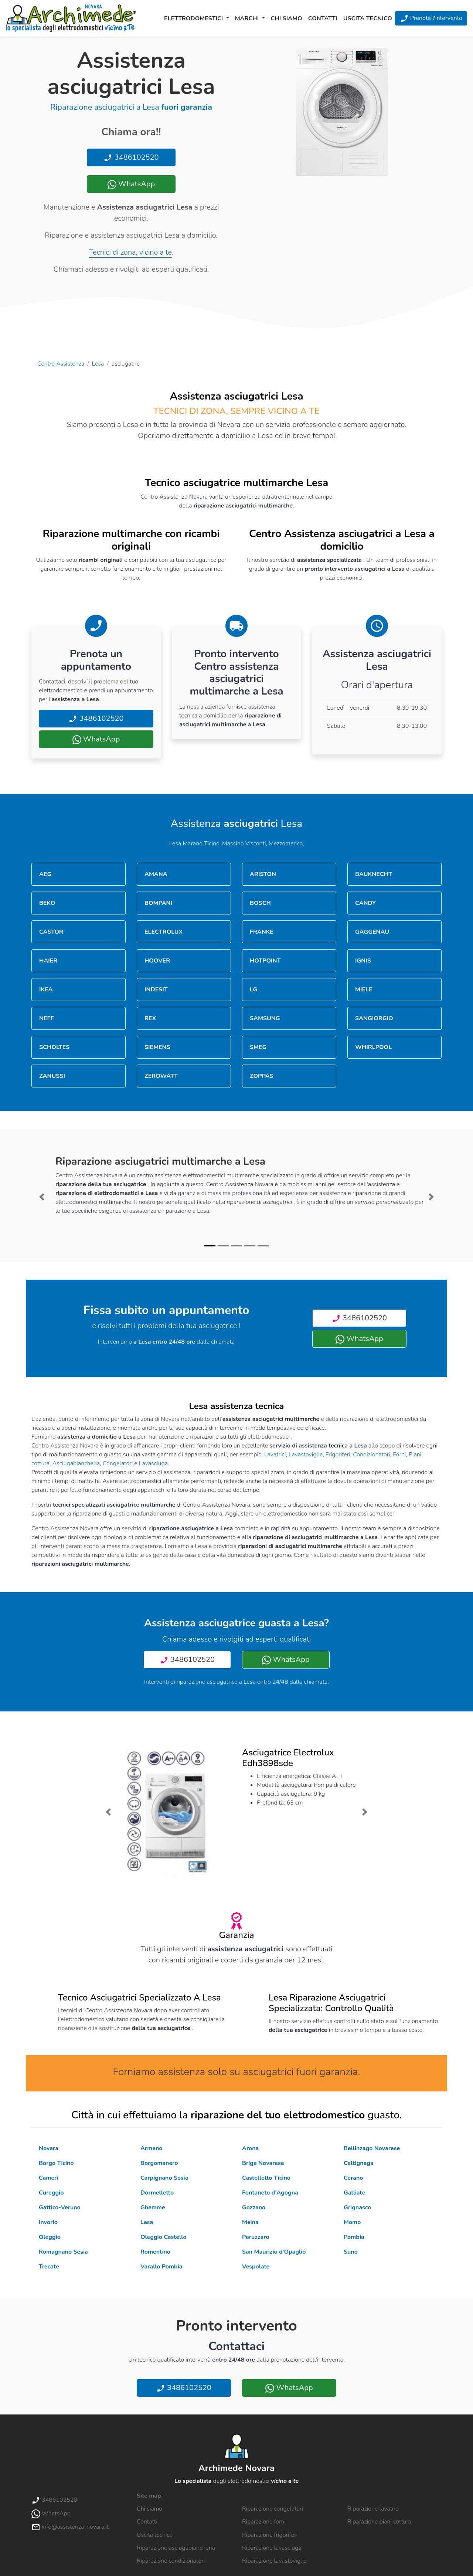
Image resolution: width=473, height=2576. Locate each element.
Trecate (49, 2267)
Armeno (151, 2148)
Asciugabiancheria (76, 1463)
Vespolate (255, 2267)
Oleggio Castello (163, 2237)
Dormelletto (157, 2193)
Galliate (354, 2193)
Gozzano (253, 2207)
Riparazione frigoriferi (269, 2535)
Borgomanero (159, 2163)
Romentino (155, 2252)
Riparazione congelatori (272, 2509)
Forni (399, 1454)
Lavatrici (275, 1454)
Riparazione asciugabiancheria (176, 2548)
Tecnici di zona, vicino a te (130, 252)
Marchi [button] (248, 18)
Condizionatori (371, 1454)
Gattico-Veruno (60, 2207)
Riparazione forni (264, 2522)
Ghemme (152, 2207)
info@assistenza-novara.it (70, 2527)
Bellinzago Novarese (372, 2148)
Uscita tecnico (367, 18)
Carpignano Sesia (164, 2178)
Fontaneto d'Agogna (270, 2193)
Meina (250, 2222)
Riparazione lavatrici (373, 2509)
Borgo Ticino (56, 2163)
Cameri (48, 2178)
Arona (250, 2148)
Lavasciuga (153, 1463)
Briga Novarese (263, 2163)
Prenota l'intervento (431, 18)
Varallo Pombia (161, 2267)
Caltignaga (359, 2163)
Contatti (322, 18)
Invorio (48, 2222)
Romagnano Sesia (63, 2252)
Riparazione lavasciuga (272, 2548)
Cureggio (51, 2193)
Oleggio (50, 2237)
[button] (41, 1197)
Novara (48, 2148)
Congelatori (118, 1463)
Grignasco (357, 2207)
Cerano (353, 2178)
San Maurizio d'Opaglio (274, 2252)
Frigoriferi (338, 1454)
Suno (351, 2252)
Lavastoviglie (306, 1454)
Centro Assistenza (60, 364)
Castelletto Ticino (266, 2178)
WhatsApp (131, 184)
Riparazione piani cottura (379, 2522)
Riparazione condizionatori (171, 2561)
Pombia (354, 2237)
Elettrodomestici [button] (194, 18)
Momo (352, 2222)
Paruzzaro (255, 2237)
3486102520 (131, 157)
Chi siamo (286, 18)
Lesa (98, 364)
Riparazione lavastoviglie (274, 2561)
